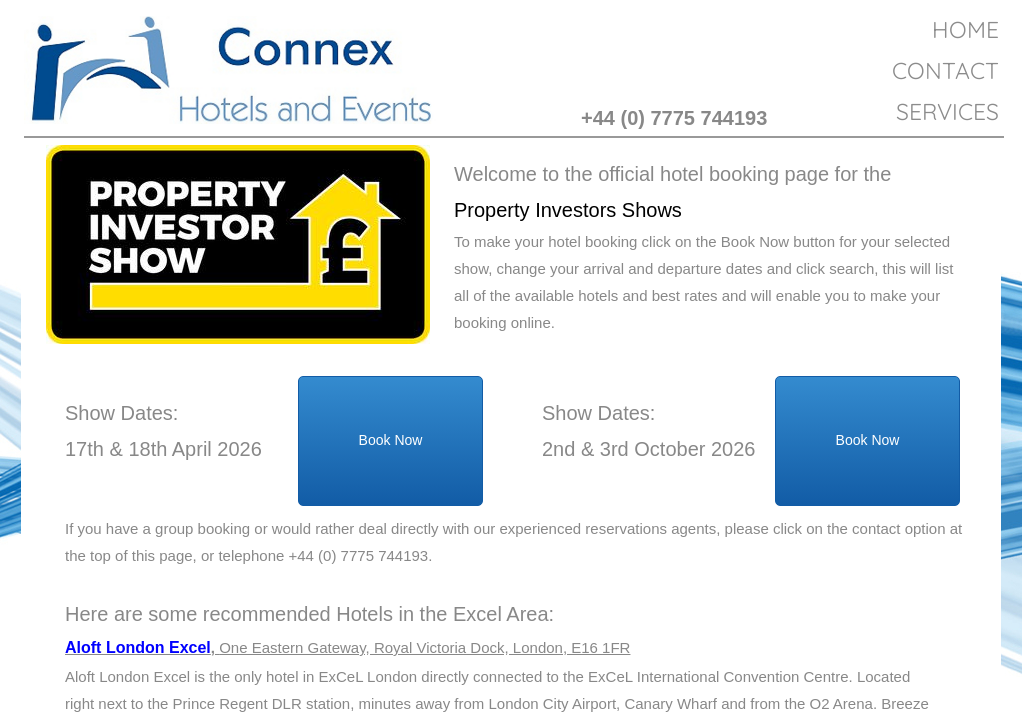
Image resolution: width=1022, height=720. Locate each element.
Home (965, 29)
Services (947, 111)
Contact (945, 70)
